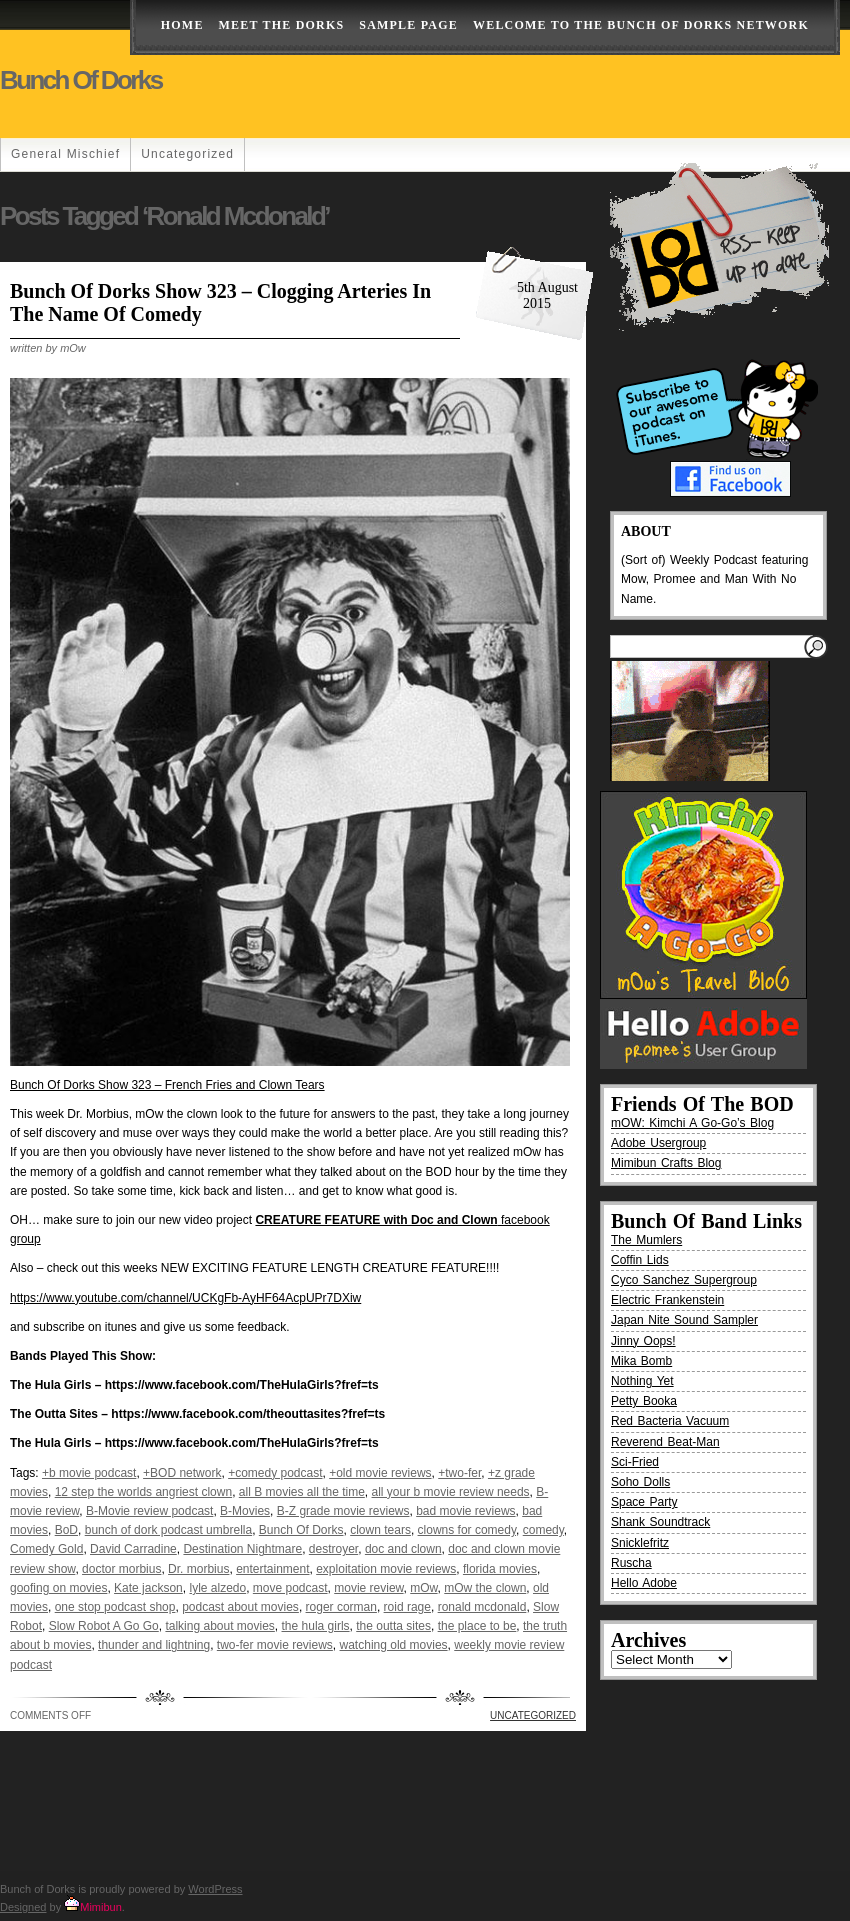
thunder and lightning (154, 1645)
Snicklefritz (640, 1543)
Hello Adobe (644, 1583)
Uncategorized (187, 154)
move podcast (290, 1588)
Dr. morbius (198, 1569)
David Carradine (133, 1549)
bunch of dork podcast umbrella (168, 1530)
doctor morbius (121, 1569)
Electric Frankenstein (667, 1300)
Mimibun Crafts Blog (666, 1163)
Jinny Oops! (643, 1341)
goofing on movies (58, 1588)
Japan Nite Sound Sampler (684, 1320)
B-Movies (245, 1511)
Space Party (644, 1502)
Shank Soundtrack (660, 1522)
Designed (23, 1907)
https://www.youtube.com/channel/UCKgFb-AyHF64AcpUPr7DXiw (185, 1298)
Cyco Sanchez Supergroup (684, 1280)
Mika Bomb (641, 1361)
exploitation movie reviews (386, 1569)
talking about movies (219, 1626)
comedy (543, 1530)
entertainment (272, 1569)
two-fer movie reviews (275, 1645)
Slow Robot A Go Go (104, 1626)
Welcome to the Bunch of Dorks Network (641, 25)
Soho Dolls (640, 1482)
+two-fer (459, 1473)
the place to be (477, 1626)
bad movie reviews (465, 1511)
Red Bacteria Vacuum (670, 1421)
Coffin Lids (640, 1260)
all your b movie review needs (451, 1492)
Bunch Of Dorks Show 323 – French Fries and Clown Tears (167, 1085)
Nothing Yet (642, 1381)
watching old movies (394, 1645)
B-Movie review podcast (149, 1511)
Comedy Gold (46, 1549)
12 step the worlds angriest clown (143, 1492)
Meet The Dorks (282, 25)
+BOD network (182, 1473)
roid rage (407, 1607)
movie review (368, 1588)
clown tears (380, 1530)
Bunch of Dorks (81, 80)
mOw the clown (485, 1588)
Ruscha (631, 1563)
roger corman (341, 1607)
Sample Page (408, 25)
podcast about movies (240, 1607)
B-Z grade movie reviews (343, 1511)
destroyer (333, 1549)
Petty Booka (644, 1401)
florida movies (500, 1569)
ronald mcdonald (482, 1607)
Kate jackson (148, 1588)
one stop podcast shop (115, 1607)
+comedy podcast (275, 1473)
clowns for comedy (467, 1530)
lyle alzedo (217, 1588)
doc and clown (403, 1549)
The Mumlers (646, 1240)
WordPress (215, 1889)
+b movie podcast (89, 1473)
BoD (66, 1530)
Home (182, 25)
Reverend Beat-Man (665, 1442)
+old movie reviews (380, 1473)
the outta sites (393, 1626)
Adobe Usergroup (658, 1143)
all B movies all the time (302, 1492)
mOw (423, 1588)
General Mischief (65, 154)
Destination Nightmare (242, 1549)
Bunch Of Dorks (301, 1530)
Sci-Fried (635, 1462)
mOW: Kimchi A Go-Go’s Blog (692, 1123)
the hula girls (316, 1626)
